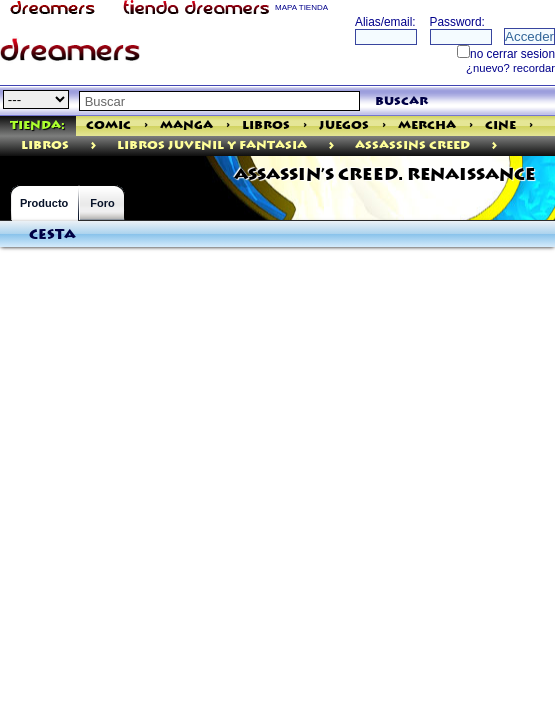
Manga (186, 125)
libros (45, 145)
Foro (102, 203)
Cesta (52, 235)
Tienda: (37, 125)
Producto (44, 203)
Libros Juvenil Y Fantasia (212, 145)
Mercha (427, 125)
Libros (266, 125)
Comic (108, 125)
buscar (401, 101)
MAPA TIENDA (301, 7)
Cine (500, 125)
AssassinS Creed (412, 145)
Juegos (344, 125)
